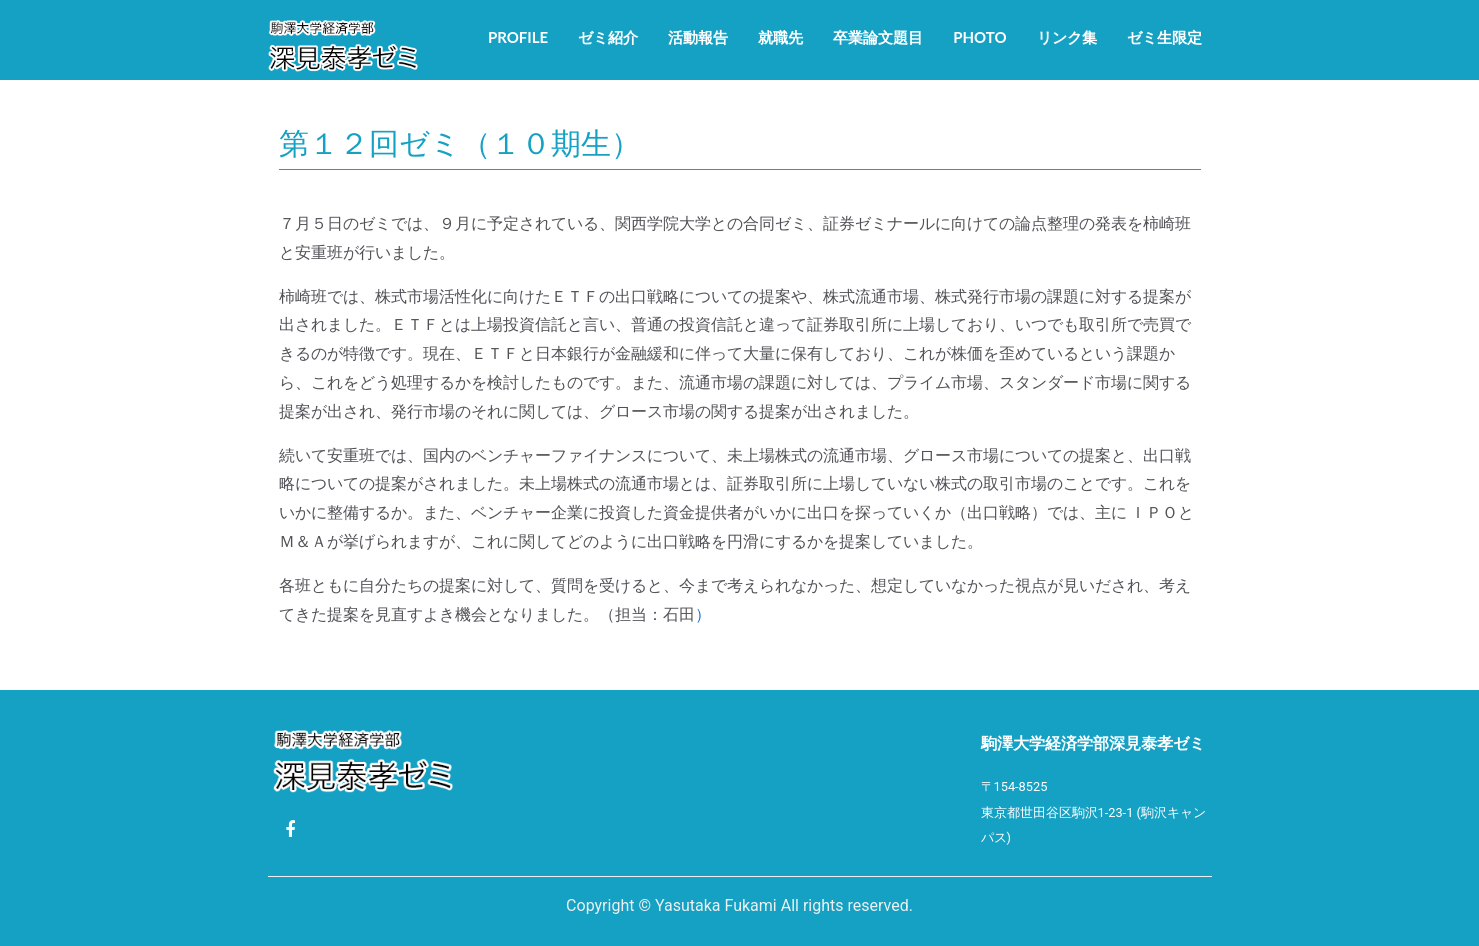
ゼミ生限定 (1164, 37)
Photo (979, 37)
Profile (518, 37)
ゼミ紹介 (608, 37)
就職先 (780, 37)
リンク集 (1067, 37)
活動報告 (698, 37)
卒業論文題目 (878, 37)
